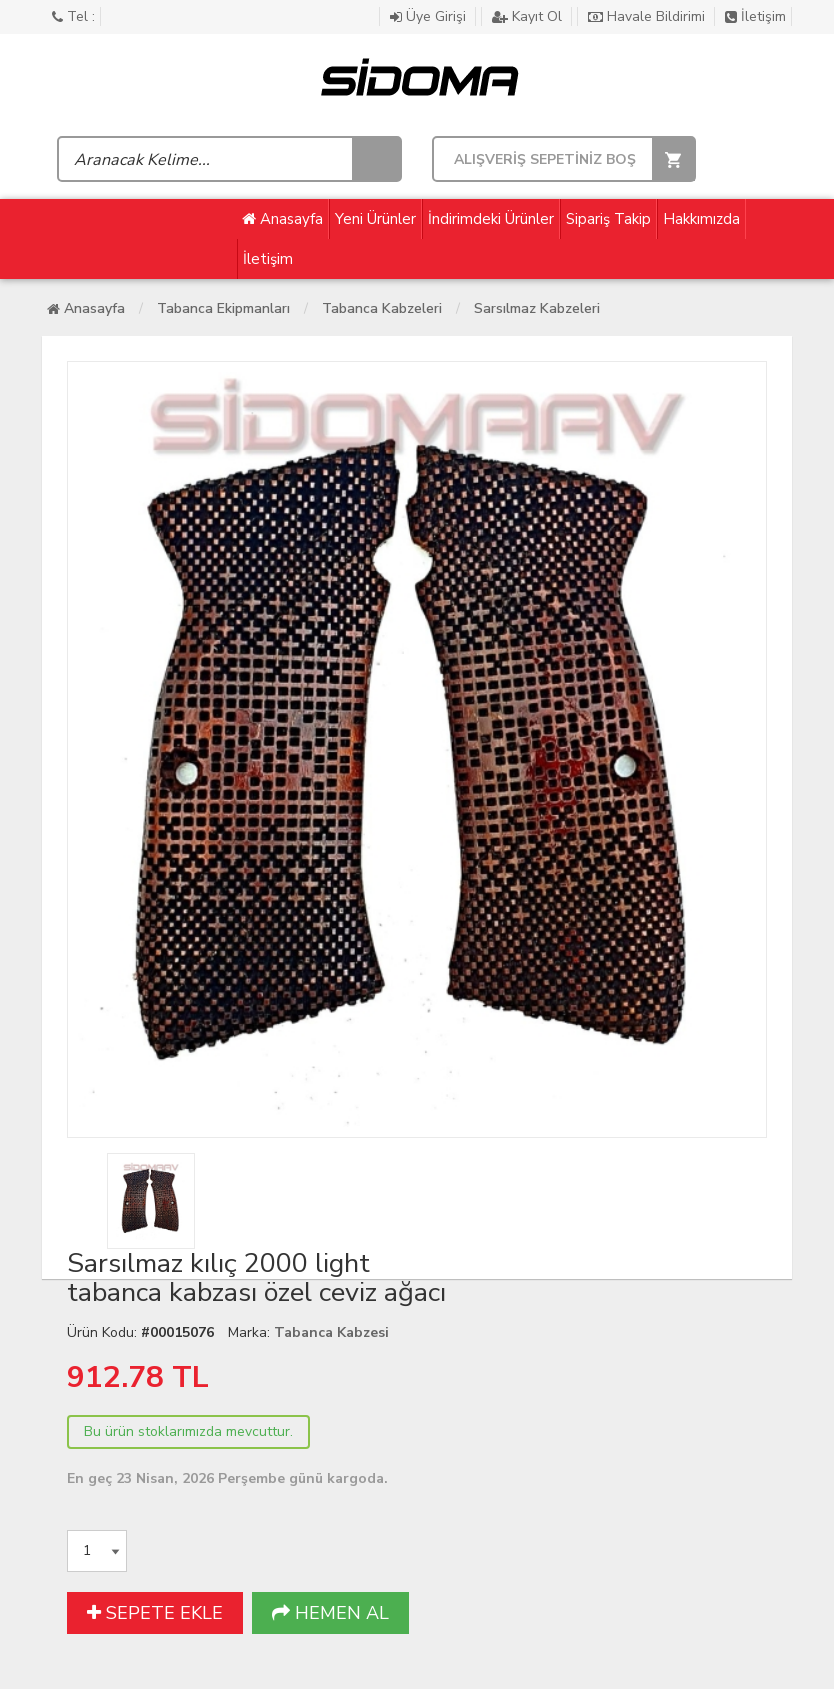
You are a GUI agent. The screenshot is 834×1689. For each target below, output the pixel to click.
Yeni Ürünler (375, 219)
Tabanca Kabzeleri (382, 308)
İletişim (755, 16)
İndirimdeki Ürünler (491, 219)
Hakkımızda (701, 219)
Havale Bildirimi (648, 16)
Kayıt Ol (529, 16)
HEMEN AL (330, 1613)
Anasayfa (282, 219)
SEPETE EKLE (155, 1613)
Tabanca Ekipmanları (223, 308)
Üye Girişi (430, 16)
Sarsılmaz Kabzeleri (537, 308)
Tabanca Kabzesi (331, 1332)
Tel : (73, 16)
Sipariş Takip (608, 219)
